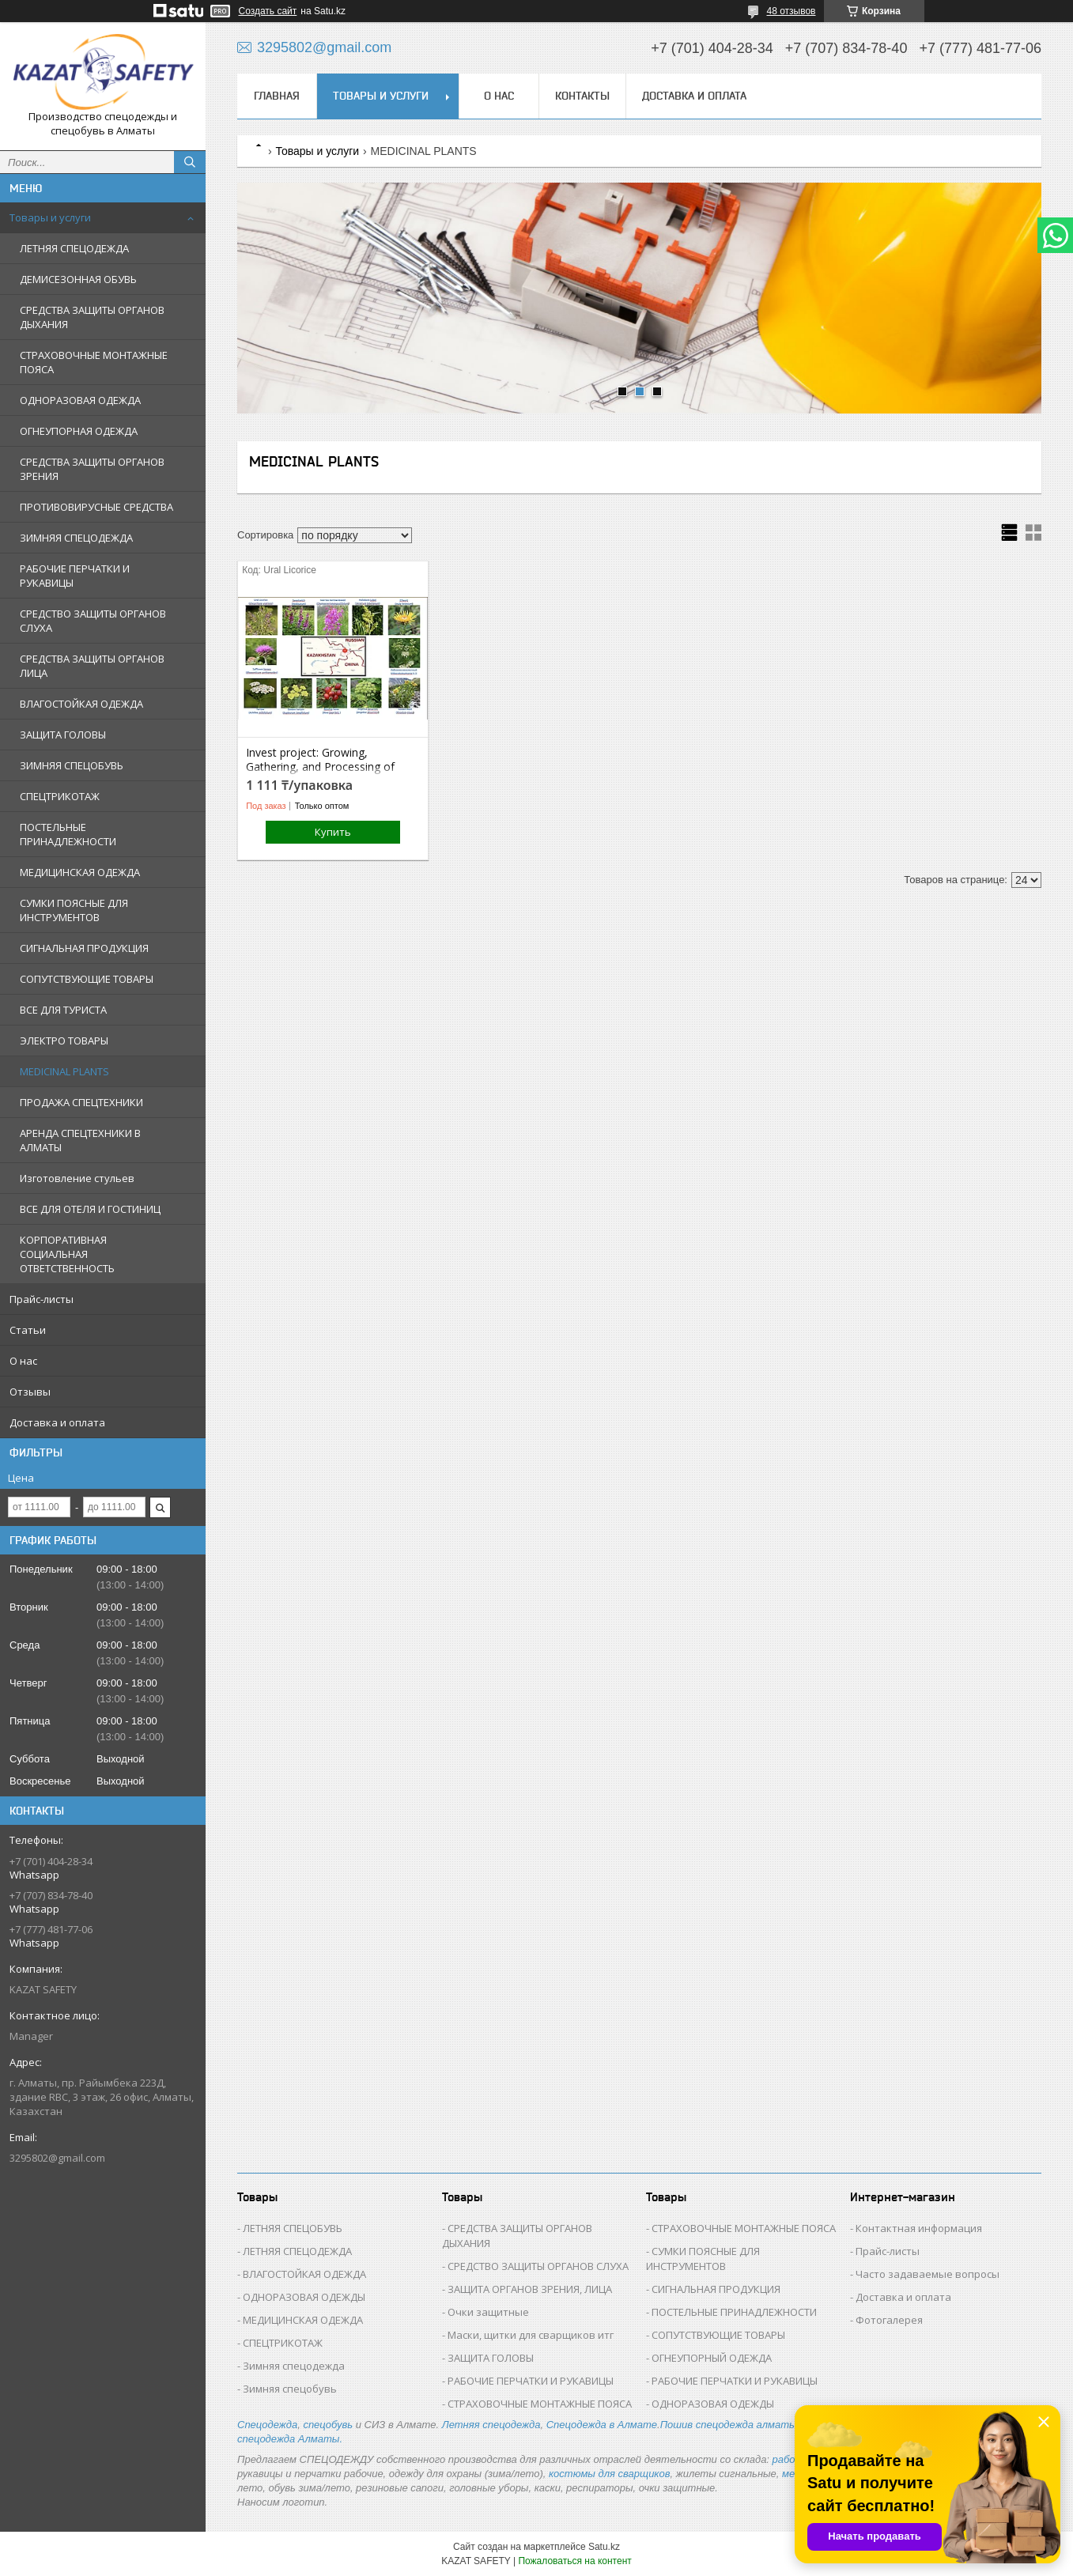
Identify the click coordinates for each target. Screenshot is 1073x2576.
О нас (23, 1361)
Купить (333, 832)
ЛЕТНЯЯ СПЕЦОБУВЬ (292, 2228)
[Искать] (190, 162)
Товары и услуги (50, 217)
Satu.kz (604, 2546)
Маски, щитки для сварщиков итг (531, 2335)
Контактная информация (919, 2228)
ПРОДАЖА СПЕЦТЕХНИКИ (81, 1102)
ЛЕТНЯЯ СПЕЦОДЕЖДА (74, 248)
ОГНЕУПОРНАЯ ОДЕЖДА (79, 431)
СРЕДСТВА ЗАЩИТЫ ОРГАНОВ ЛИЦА (92, 666)
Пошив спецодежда (708, 2425)
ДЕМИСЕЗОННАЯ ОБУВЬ (78, 279)
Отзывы (30, 1391)
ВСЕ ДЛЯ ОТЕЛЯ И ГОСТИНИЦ (90, 1209)
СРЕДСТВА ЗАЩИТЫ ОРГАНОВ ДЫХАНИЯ (92, 317)
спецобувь (328, 2425)
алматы (777, 2425)
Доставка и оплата (57, 1422)
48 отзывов (790, 11)
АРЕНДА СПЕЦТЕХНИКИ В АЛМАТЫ (80, 1140)
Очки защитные (488, 2312)
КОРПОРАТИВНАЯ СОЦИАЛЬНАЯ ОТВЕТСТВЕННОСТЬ (67, 1254)
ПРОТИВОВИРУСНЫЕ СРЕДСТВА (96, 507)
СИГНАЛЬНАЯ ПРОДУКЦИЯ (84, 948)
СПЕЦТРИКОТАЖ (60, 796)
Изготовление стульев (77, 1178)
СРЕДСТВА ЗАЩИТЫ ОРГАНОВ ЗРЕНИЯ (92, 469)
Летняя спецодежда (491, 2425)
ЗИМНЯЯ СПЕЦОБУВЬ (71, 765)
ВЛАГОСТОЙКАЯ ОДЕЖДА (81, 704)
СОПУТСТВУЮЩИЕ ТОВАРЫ (86, 979)
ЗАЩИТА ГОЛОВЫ (63, 734)
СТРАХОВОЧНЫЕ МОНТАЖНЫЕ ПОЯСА (94, 362)
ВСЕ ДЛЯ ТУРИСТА (63, 1010)
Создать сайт (268, 11)
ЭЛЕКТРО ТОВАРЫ (64, 1040)
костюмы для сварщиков (610, 2474)
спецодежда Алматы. (289, 2439)
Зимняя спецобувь (290, 2388)
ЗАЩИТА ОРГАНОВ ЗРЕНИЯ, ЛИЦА (530, 2289)
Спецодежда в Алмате (601, 2425)
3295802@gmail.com (57, 2158)
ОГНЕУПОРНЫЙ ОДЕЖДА (712, 2358)
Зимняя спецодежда (294, 2366)
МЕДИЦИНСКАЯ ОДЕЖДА (80, 872)
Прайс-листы (41, 1299)
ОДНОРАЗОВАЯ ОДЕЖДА (80, 400)
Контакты (582, 95)
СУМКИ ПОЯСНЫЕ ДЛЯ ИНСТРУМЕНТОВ (74, 910)
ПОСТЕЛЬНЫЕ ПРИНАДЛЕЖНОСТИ (68, 834)
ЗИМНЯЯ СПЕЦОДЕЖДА (76, 538)
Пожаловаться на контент (574, 2561)
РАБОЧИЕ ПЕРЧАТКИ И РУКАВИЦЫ (75, 575)
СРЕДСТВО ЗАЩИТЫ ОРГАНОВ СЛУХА (93, 620)
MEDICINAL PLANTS (64, 1071)
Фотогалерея (889, 2320)
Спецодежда (267, 2425)
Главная (277, 95)
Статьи (27, 1330)
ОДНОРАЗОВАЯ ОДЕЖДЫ (304, 2297)
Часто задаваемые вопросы (927, 2274)
